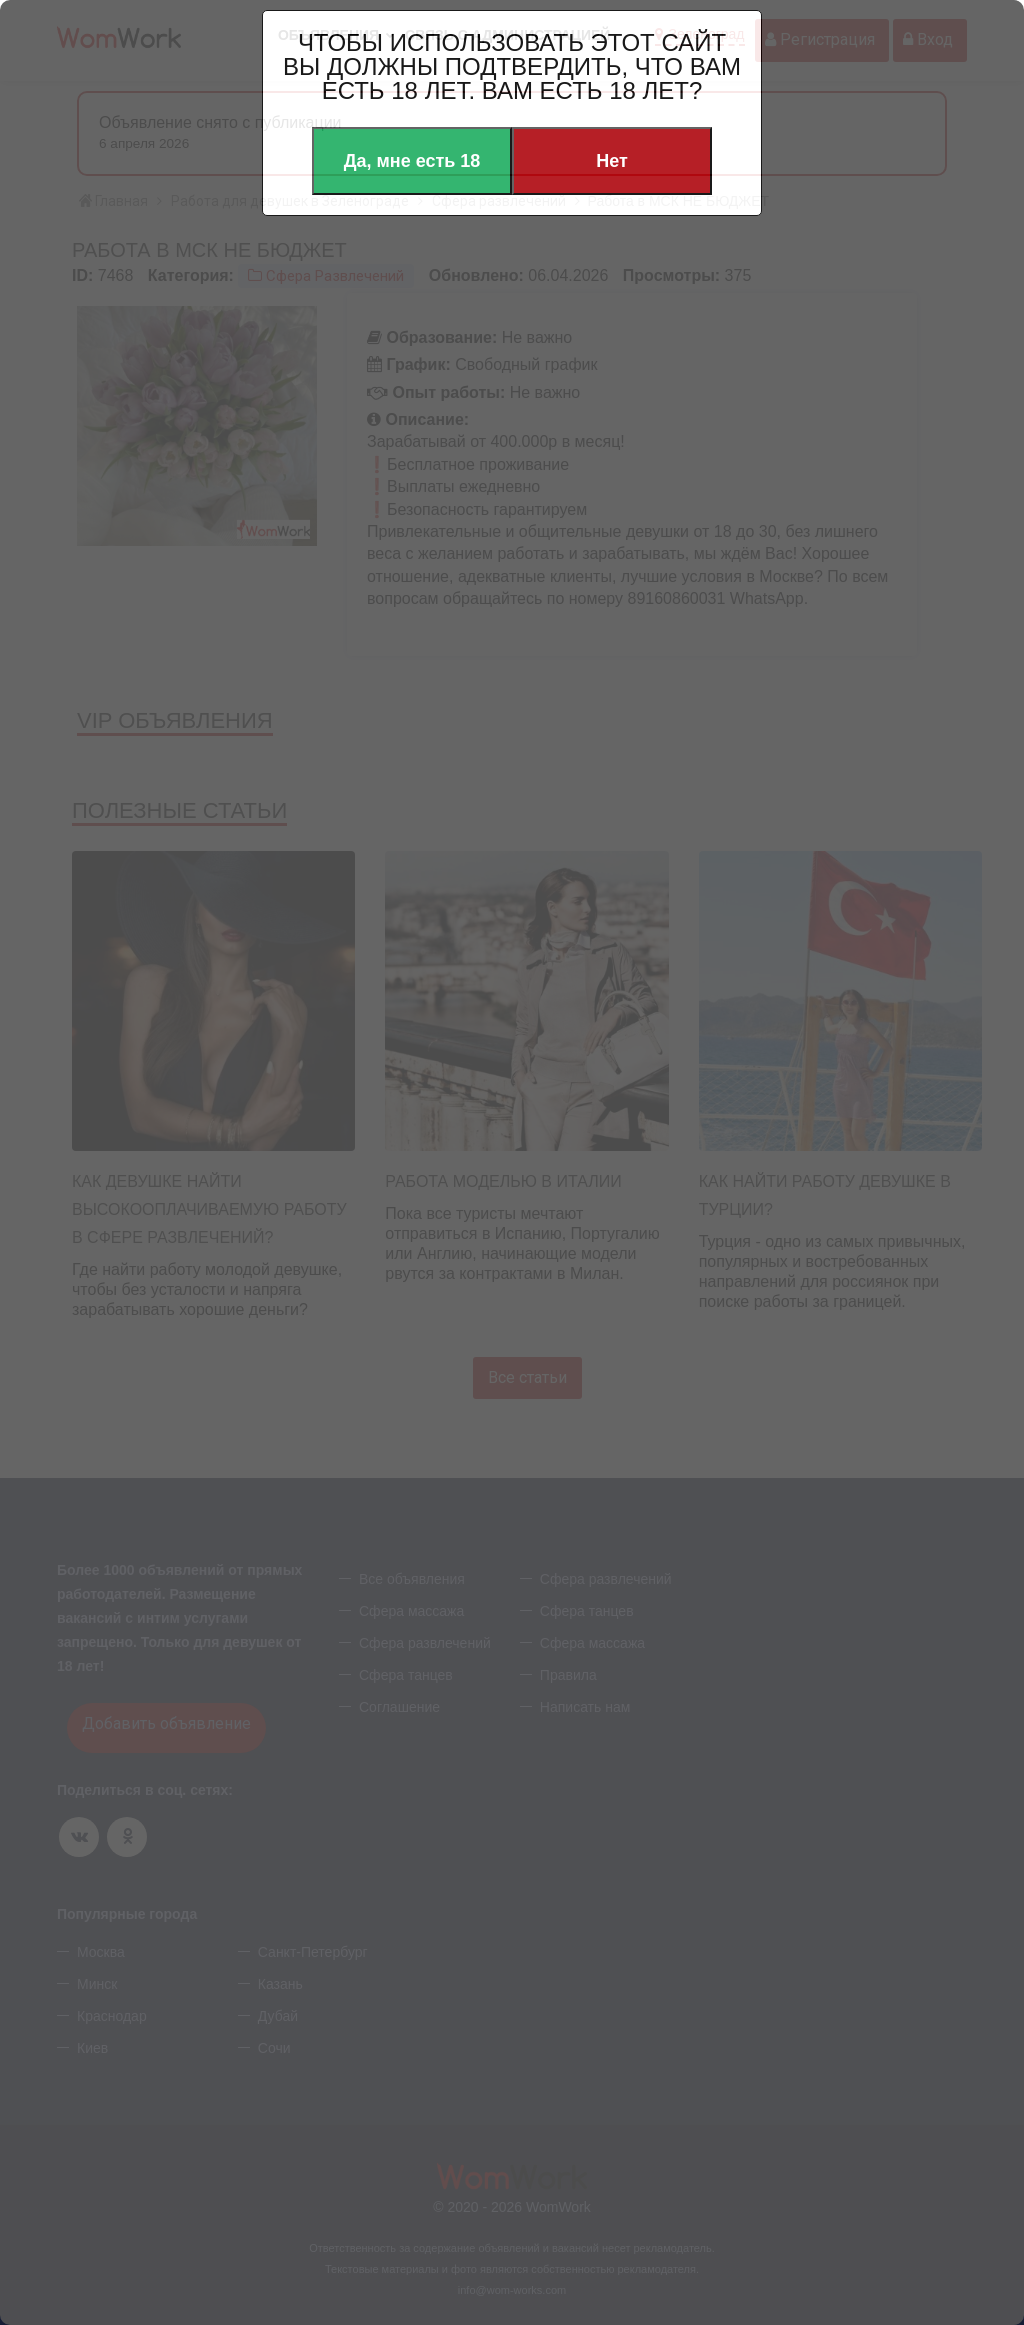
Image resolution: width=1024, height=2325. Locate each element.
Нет (612, 161)
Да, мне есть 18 (412, 161)
